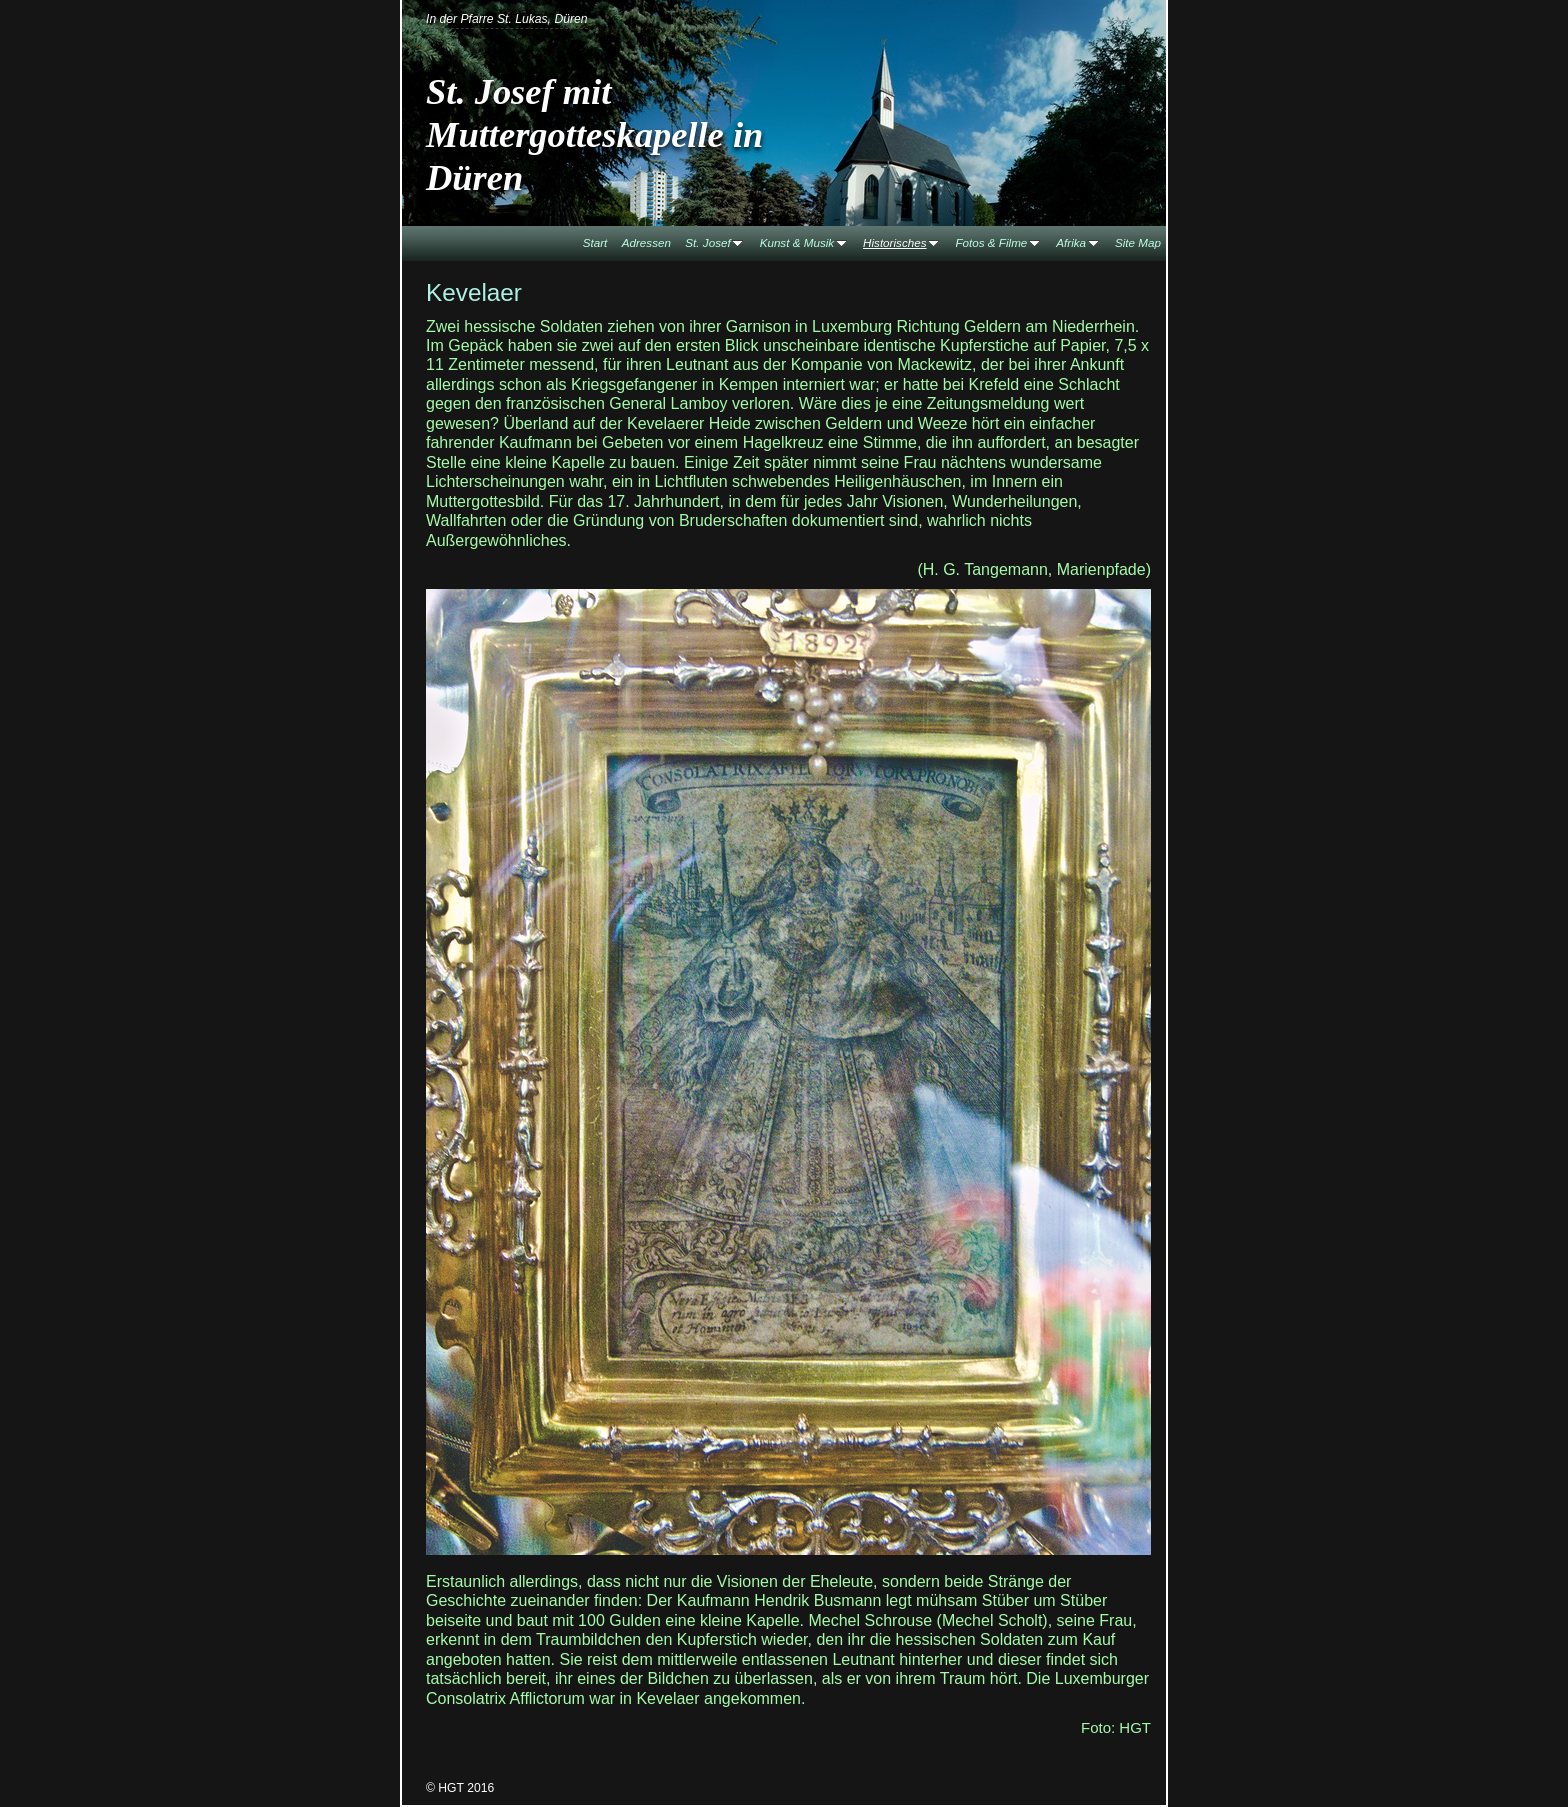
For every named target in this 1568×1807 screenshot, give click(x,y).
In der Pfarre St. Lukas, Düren (507, 19)
